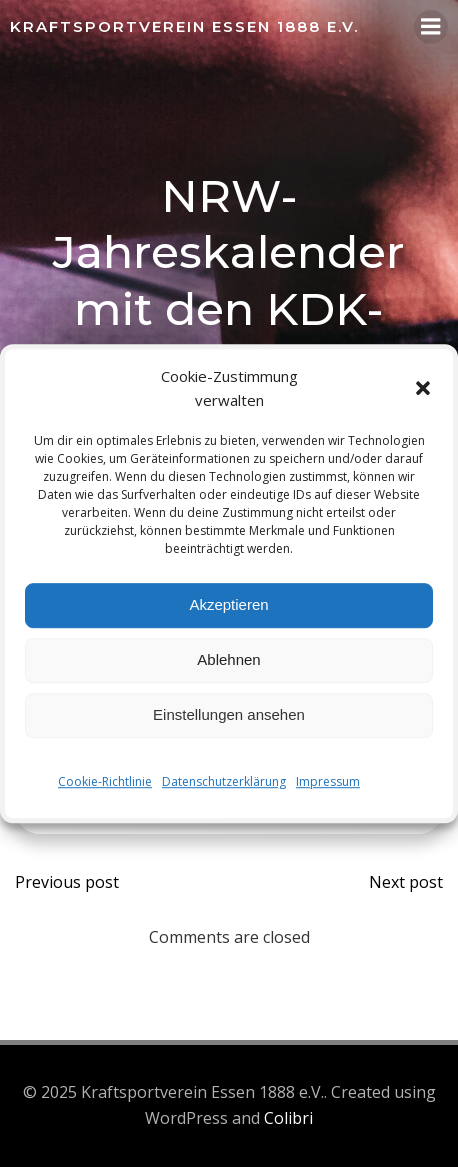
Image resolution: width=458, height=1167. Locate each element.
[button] (423, 388)
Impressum (328, 781)
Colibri (288, 1118)
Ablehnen (228, 659)
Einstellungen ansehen (229, 714)
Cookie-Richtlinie (105, 781)
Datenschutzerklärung (224, 781)
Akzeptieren (228, 604)
